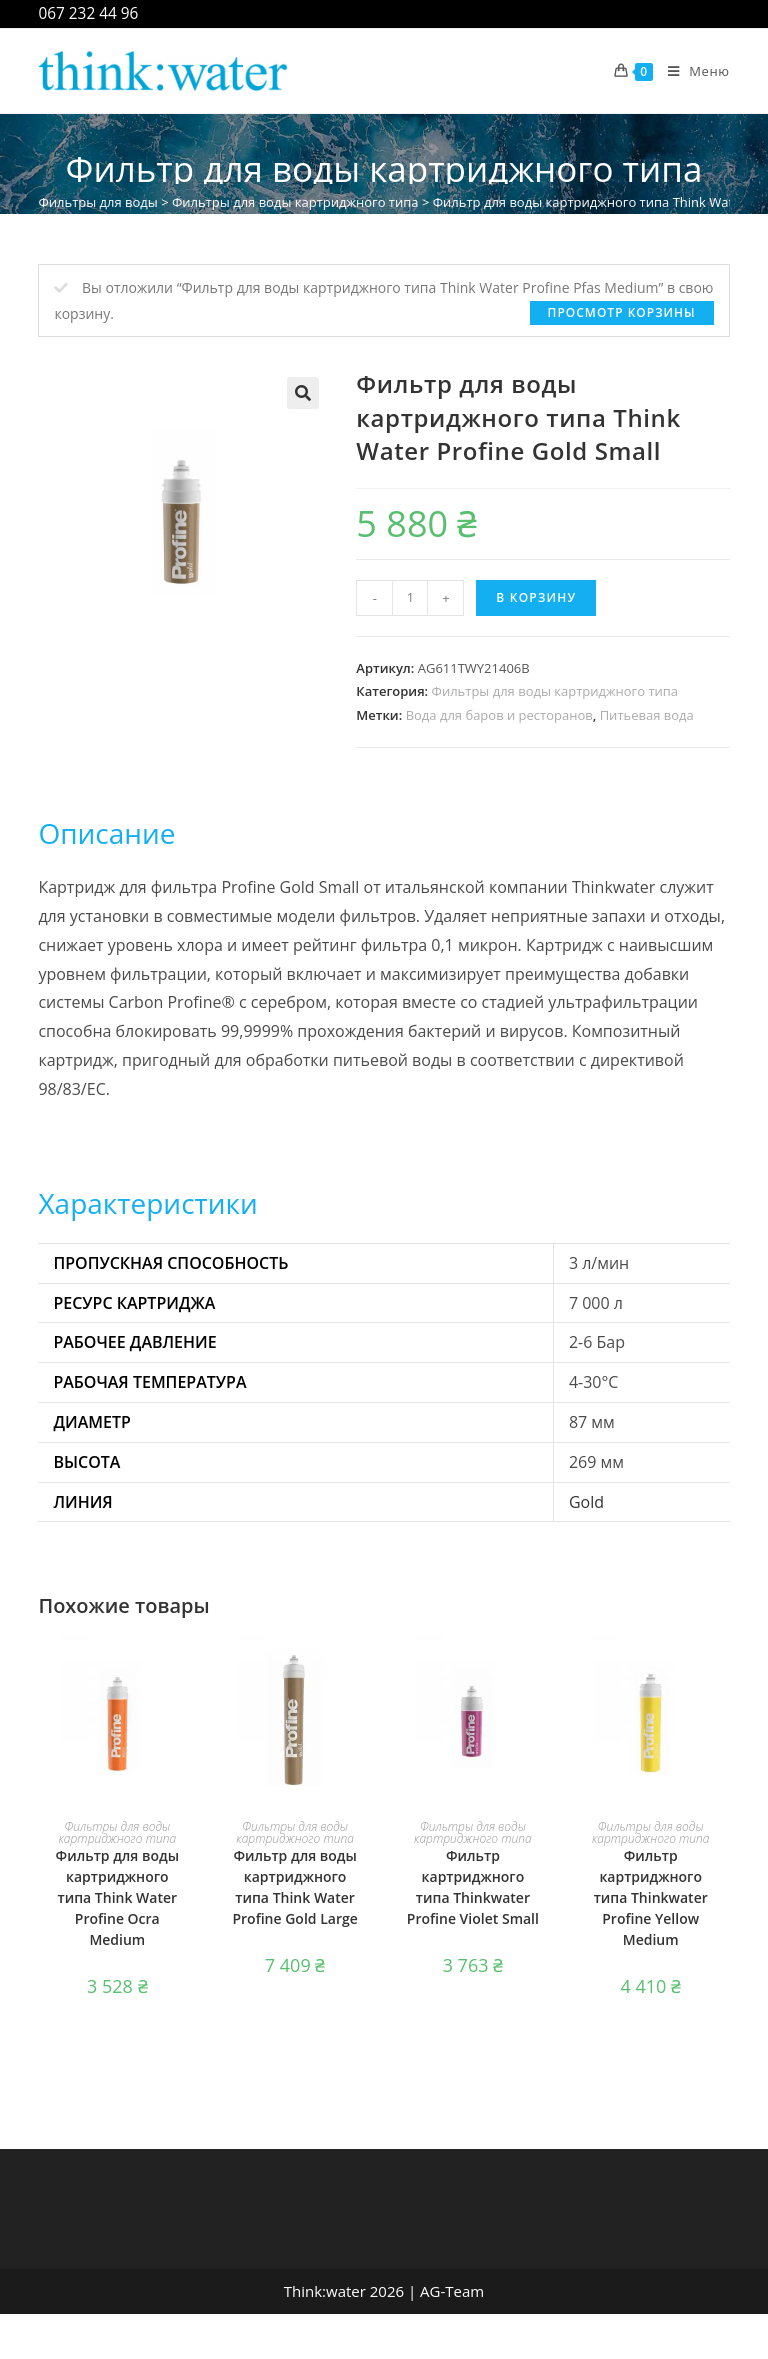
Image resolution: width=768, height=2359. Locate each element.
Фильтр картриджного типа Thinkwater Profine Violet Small (473, 1887)
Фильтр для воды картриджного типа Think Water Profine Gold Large (294, 1887)
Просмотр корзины (622, 312)
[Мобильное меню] (691, 71)
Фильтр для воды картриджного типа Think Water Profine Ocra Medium (117, 1897)
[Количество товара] (410, 598)
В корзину (536, 597)
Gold (586, 1502)
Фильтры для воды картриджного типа (295, 202)
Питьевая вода (647, 715)
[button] (303, 393)
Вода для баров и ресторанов (499, 715)
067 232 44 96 (88, 13)
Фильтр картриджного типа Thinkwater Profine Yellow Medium (651, 1897)
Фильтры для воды (97, 202)
